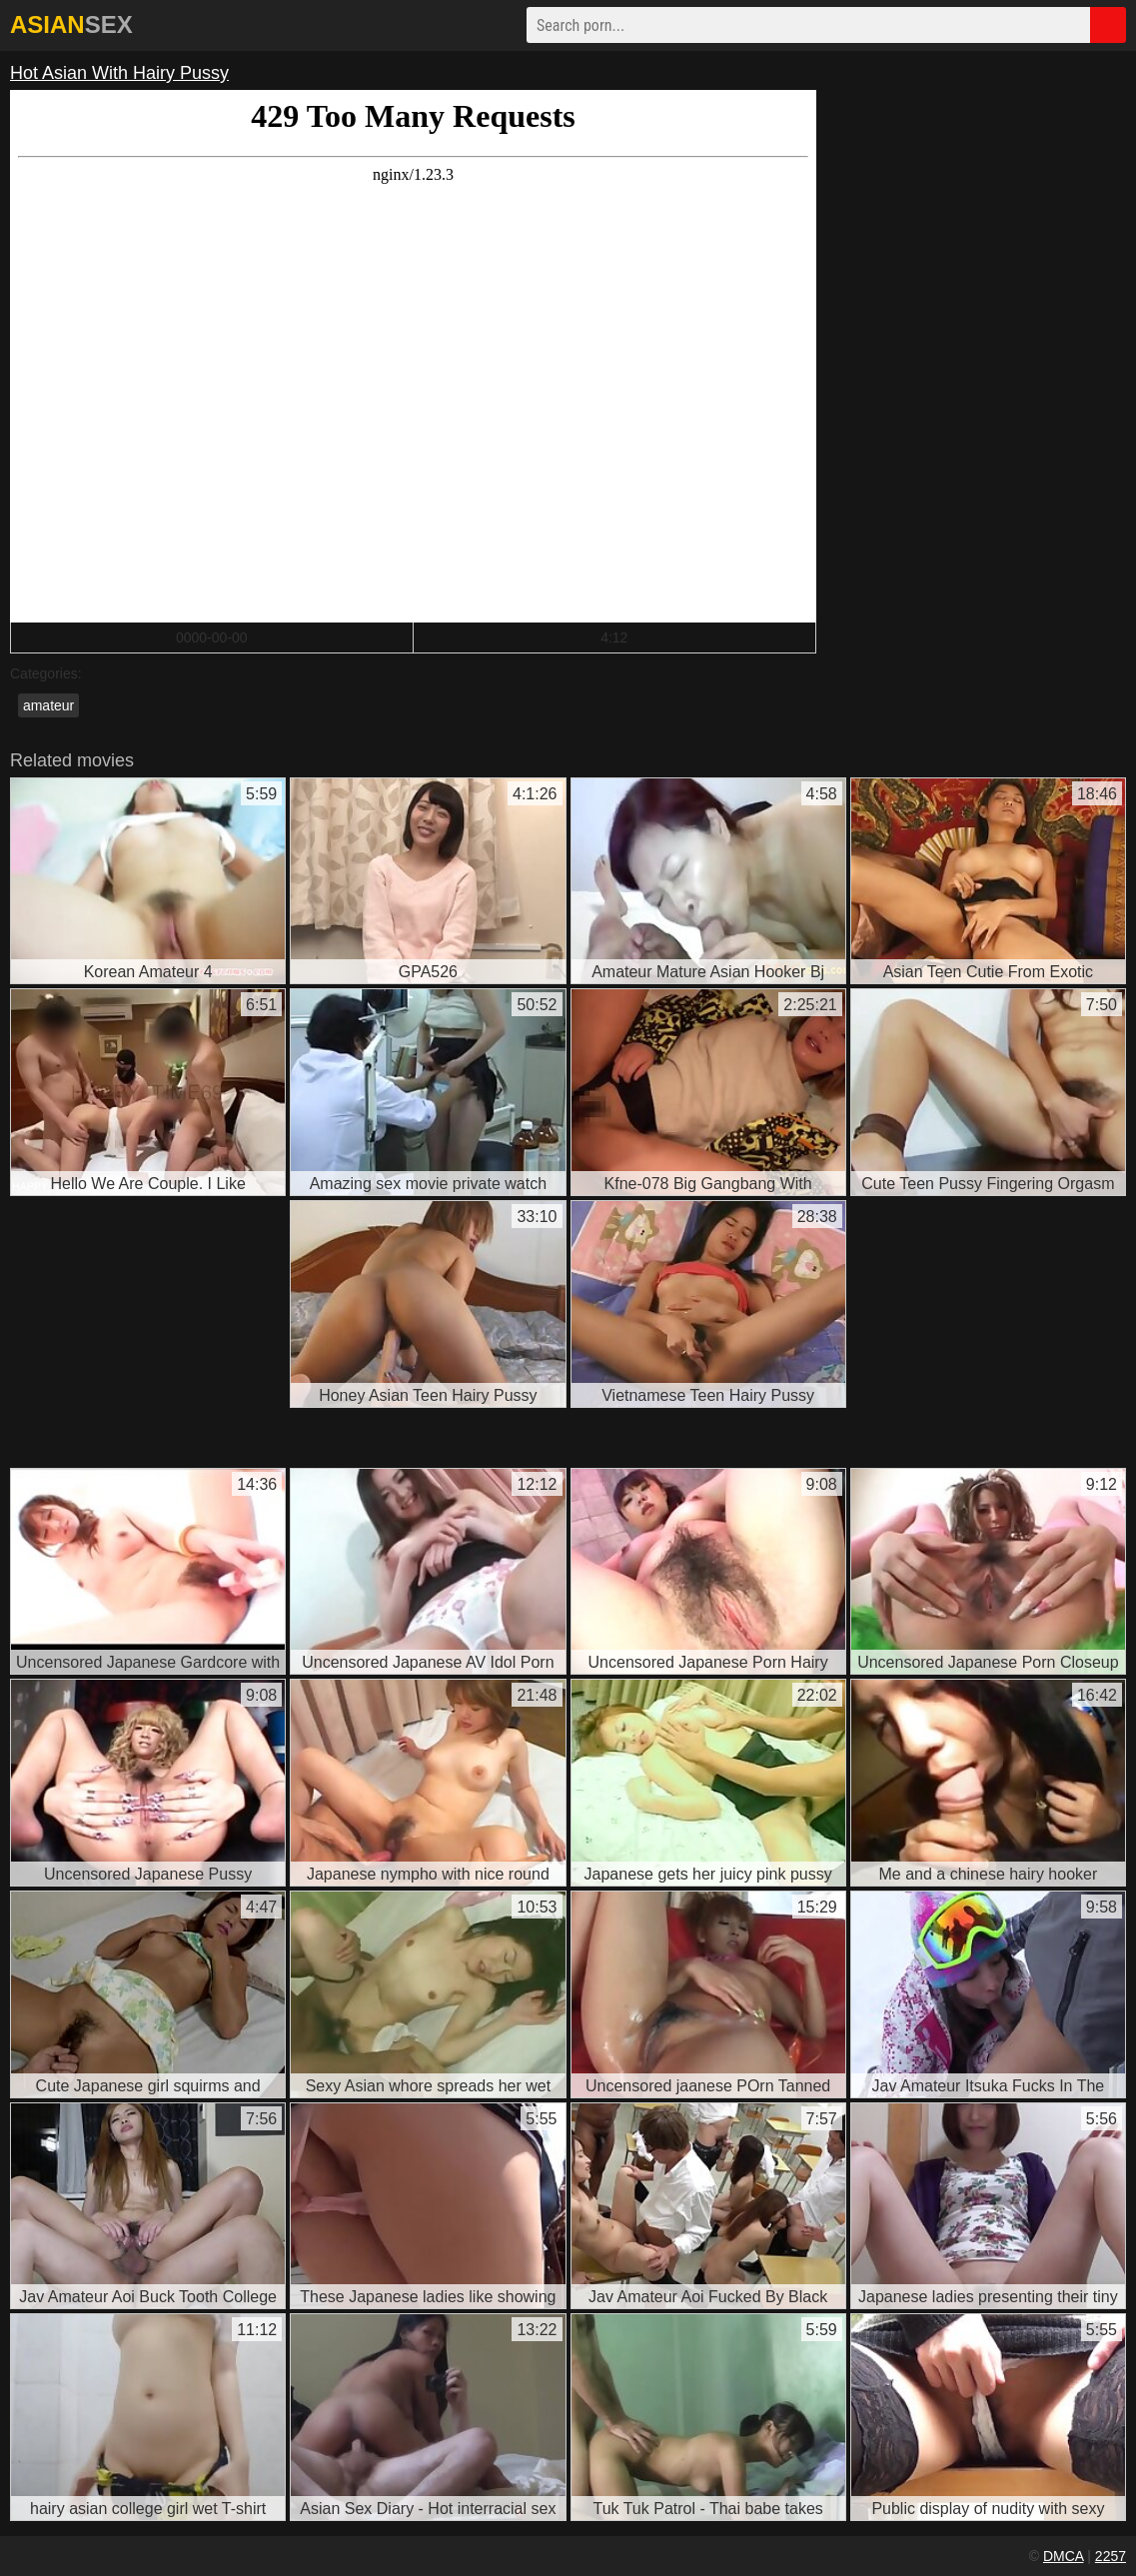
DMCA (1063, 2556)
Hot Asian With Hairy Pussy (119, 73)
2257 (1110, 2556)
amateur (48, 705)
